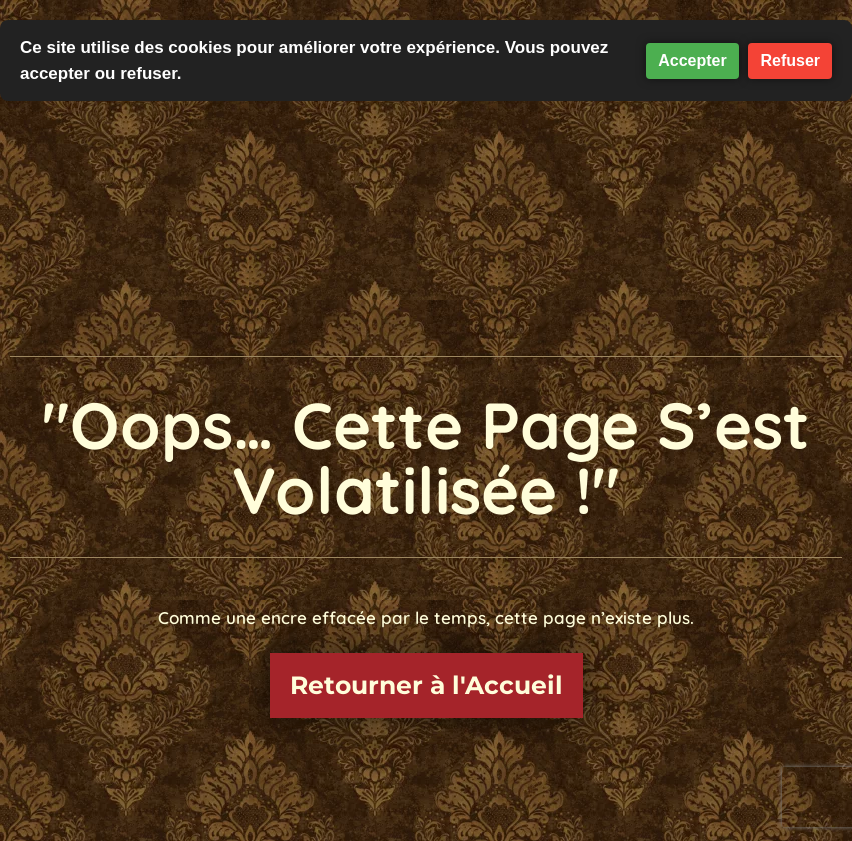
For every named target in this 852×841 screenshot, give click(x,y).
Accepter (692, 60)
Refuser (790, 60)
